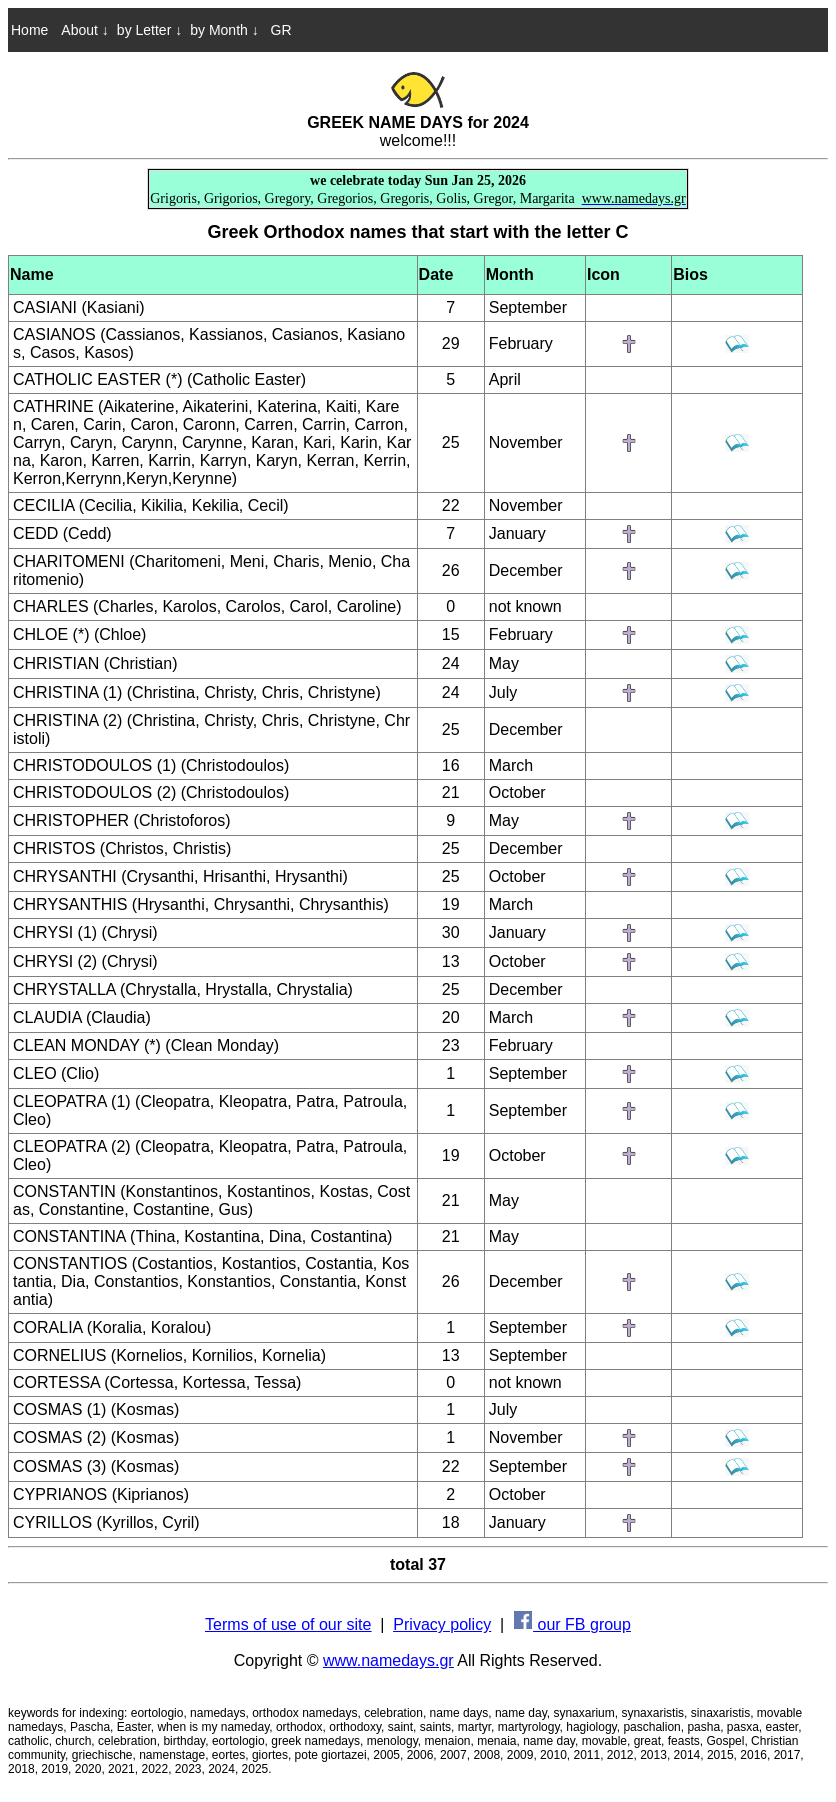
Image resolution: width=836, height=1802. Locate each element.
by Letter (149, 30)
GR (279, 30)
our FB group (572, 1624)
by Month (224, 30)
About (84, 30)
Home (29, 30)
